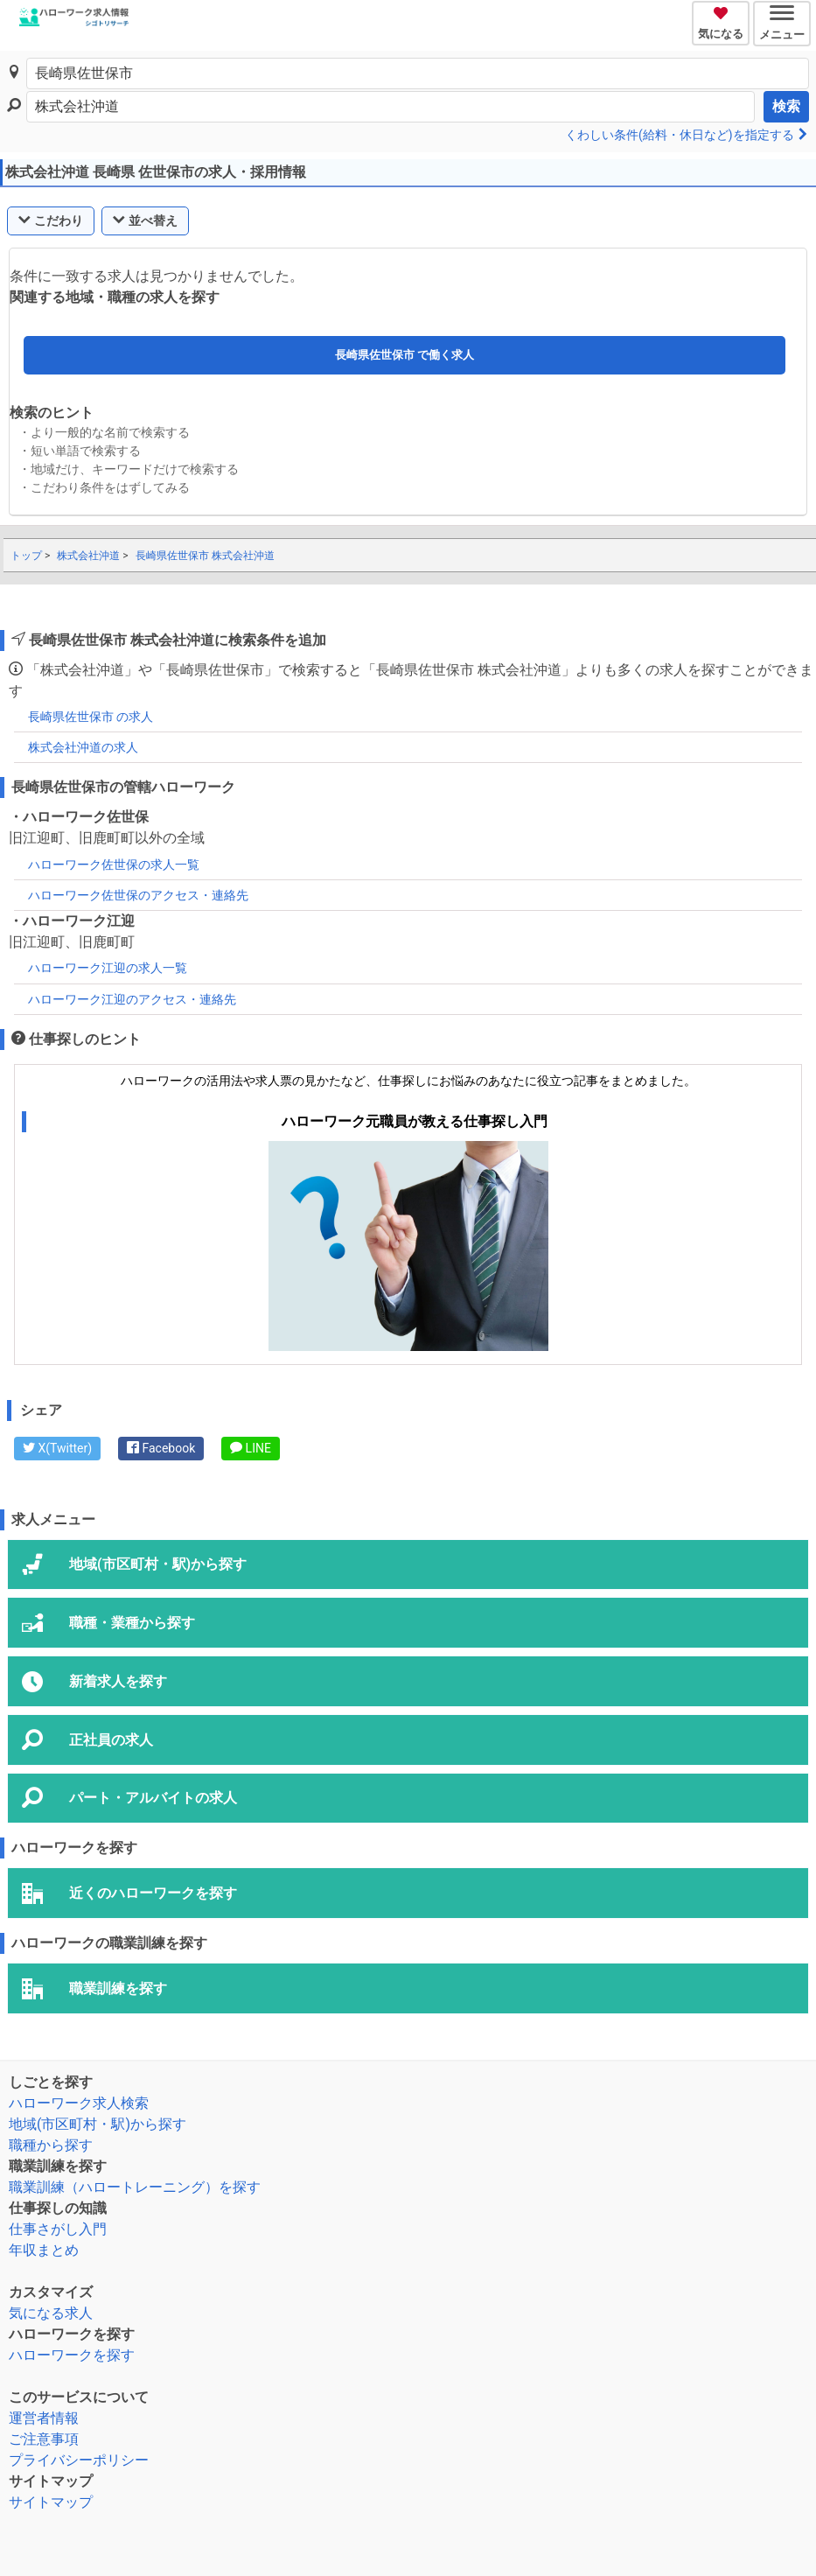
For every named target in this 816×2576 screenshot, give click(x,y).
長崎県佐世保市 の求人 (90, 717)
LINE (250, 1448)
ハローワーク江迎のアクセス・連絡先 (132, 999)
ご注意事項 (44, 2439)
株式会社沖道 (88, 556)
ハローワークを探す (72, 2355)
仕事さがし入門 (58, 2229)
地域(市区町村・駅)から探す (97, 2124)
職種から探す (51, 2145)
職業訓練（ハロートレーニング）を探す (135, 2187)
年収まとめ (44, 2250)
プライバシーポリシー (79, 2460)
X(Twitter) (57, 1448)
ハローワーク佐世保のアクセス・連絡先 (138, 895)
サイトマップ (51, 2502)
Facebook (161, 1448)
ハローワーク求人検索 (79, 2103)
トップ (26, 556)
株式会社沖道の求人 (83, 747)
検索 (786, 106)
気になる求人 (51, 2313)
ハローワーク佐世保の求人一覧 (113, 865)
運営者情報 (44, 2418)
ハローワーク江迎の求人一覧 (107, 968)
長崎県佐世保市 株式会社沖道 (205, 556)
